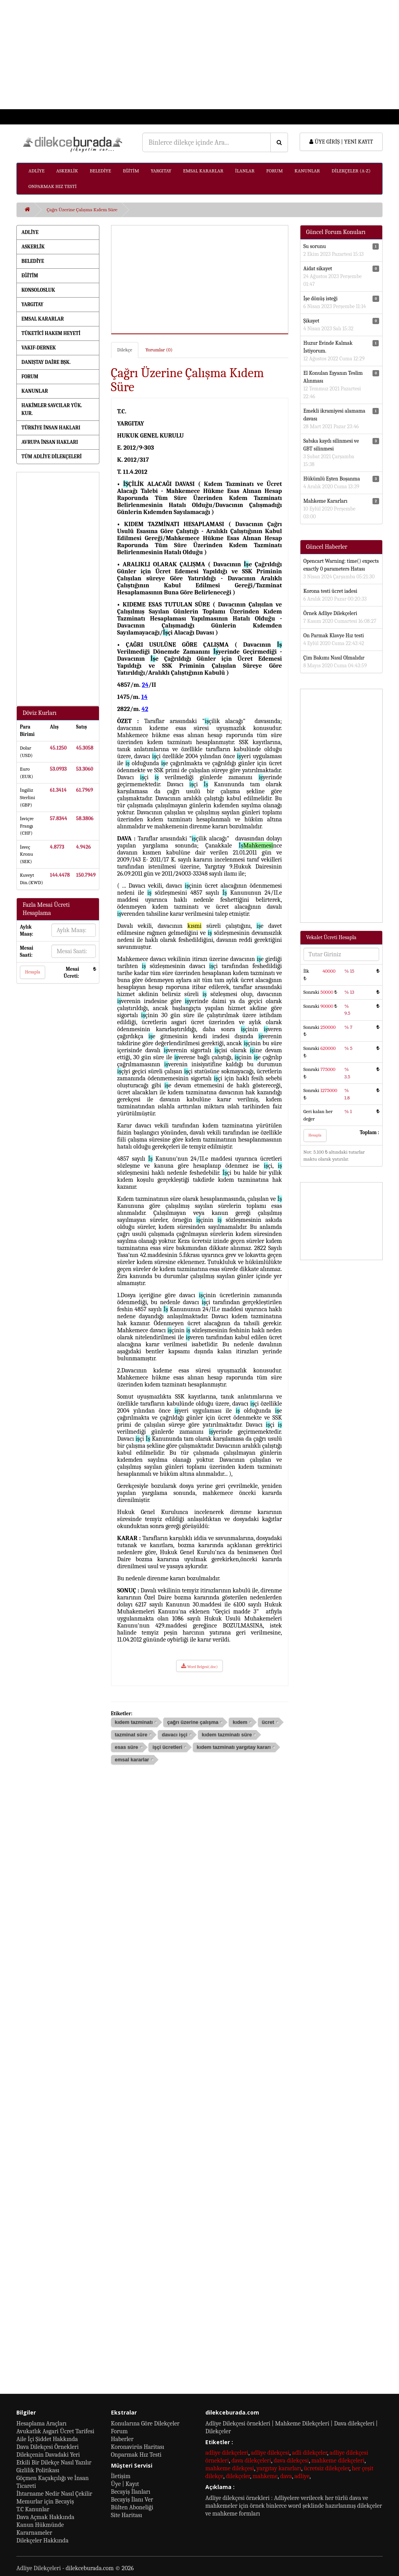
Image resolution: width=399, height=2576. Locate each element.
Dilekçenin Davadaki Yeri (48, 2454)
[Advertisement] (199, 54)
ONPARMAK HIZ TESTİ (52, 186)
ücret (268, 1722)
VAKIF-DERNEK (38, 348)
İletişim (121, 2476)
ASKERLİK (67, 171)
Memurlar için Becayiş (45, 2501)
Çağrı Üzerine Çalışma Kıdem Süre (82, 210)
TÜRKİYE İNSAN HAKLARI (50, 428)
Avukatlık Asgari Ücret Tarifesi (55, 2431)
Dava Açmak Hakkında (45, 2517)
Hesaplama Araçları (41, 2423)
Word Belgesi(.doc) (199, 1666)
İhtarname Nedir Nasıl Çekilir (54, 2493)
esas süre (126, 1747)
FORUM (274, 171)
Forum (119, 2431)
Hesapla (32, 972)
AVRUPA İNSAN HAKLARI (49, 442)
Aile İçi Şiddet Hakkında (47, 2439)
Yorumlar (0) (158, 350)
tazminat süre (131, 1734)
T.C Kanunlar (32, 2509)
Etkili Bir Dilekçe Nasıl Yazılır (53, 2462)
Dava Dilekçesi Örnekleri (47, 2446)
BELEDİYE (100, 171)
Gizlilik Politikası (37, 2470)
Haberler (122, 2439)
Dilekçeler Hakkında (42, 2540)
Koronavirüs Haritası (137, 2446)
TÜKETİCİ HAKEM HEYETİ (50, 333)
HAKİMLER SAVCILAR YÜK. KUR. (51, 409)
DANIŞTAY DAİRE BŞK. (46, 362)
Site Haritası (126, 2515)
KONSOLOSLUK (38, 290)
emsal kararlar (132, 1759)
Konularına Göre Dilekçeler (145, 2423)
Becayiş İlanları (130, 2491)
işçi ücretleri (167, 1747)
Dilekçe (124, 350)
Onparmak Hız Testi (136, 2454)
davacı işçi (174, 1734)
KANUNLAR (307, 171)
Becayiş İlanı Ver (132, 2499)
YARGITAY (161, 171)
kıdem (240, 1722)
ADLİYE (36, 171)
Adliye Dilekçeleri (38, 2568)
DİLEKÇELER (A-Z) (351, 171)
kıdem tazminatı (134, 1722)
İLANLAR (244, 171)
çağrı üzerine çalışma (193, 1722)
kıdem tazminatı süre (227, 1734)
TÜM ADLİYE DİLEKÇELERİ (51, 456)
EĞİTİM (131, 171)
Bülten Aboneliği (132, 2507)
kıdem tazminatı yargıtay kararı (234, 1747)
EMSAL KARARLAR (203, 171)
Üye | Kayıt (125, 2483)
